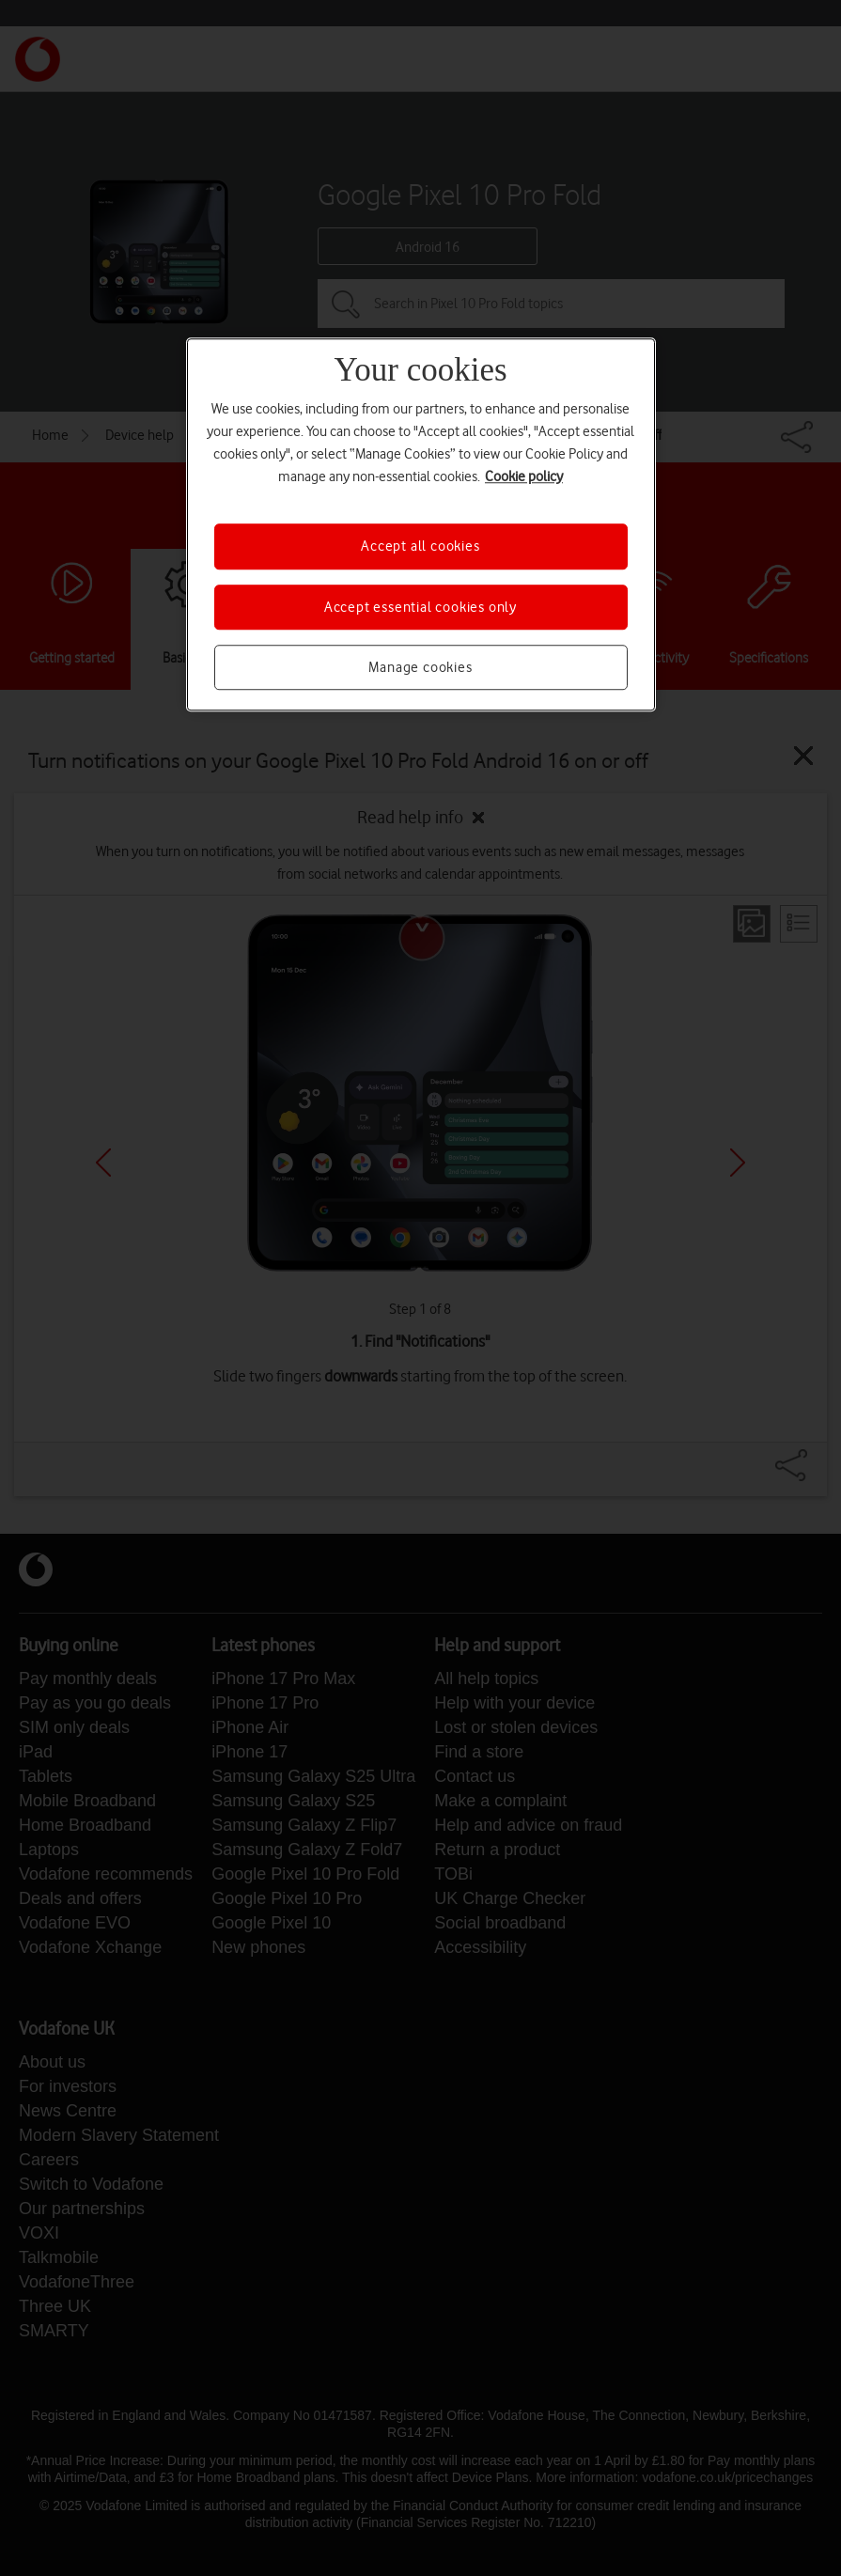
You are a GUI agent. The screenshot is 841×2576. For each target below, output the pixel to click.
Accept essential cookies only (420, 607)
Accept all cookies (420, 546)
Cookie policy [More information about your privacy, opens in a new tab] (524, 476)
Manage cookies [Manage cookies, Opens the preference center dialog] (420, 667)
